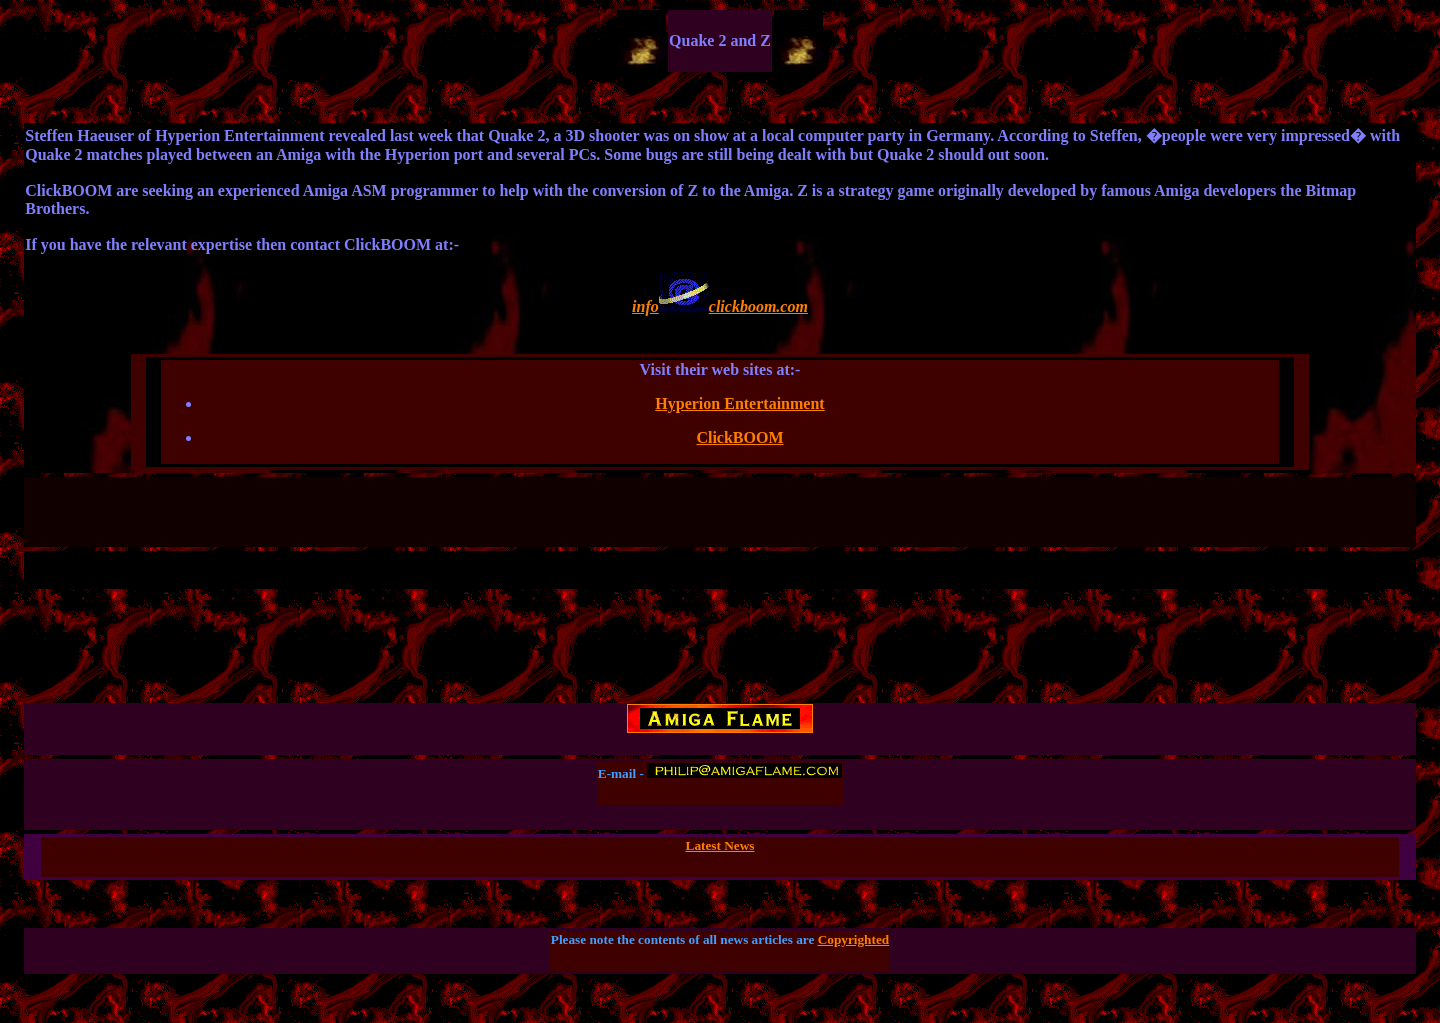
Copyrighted (854, 939)
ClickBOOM (739, 437)
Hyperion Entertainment (739, 403)
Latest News (720, 845)
